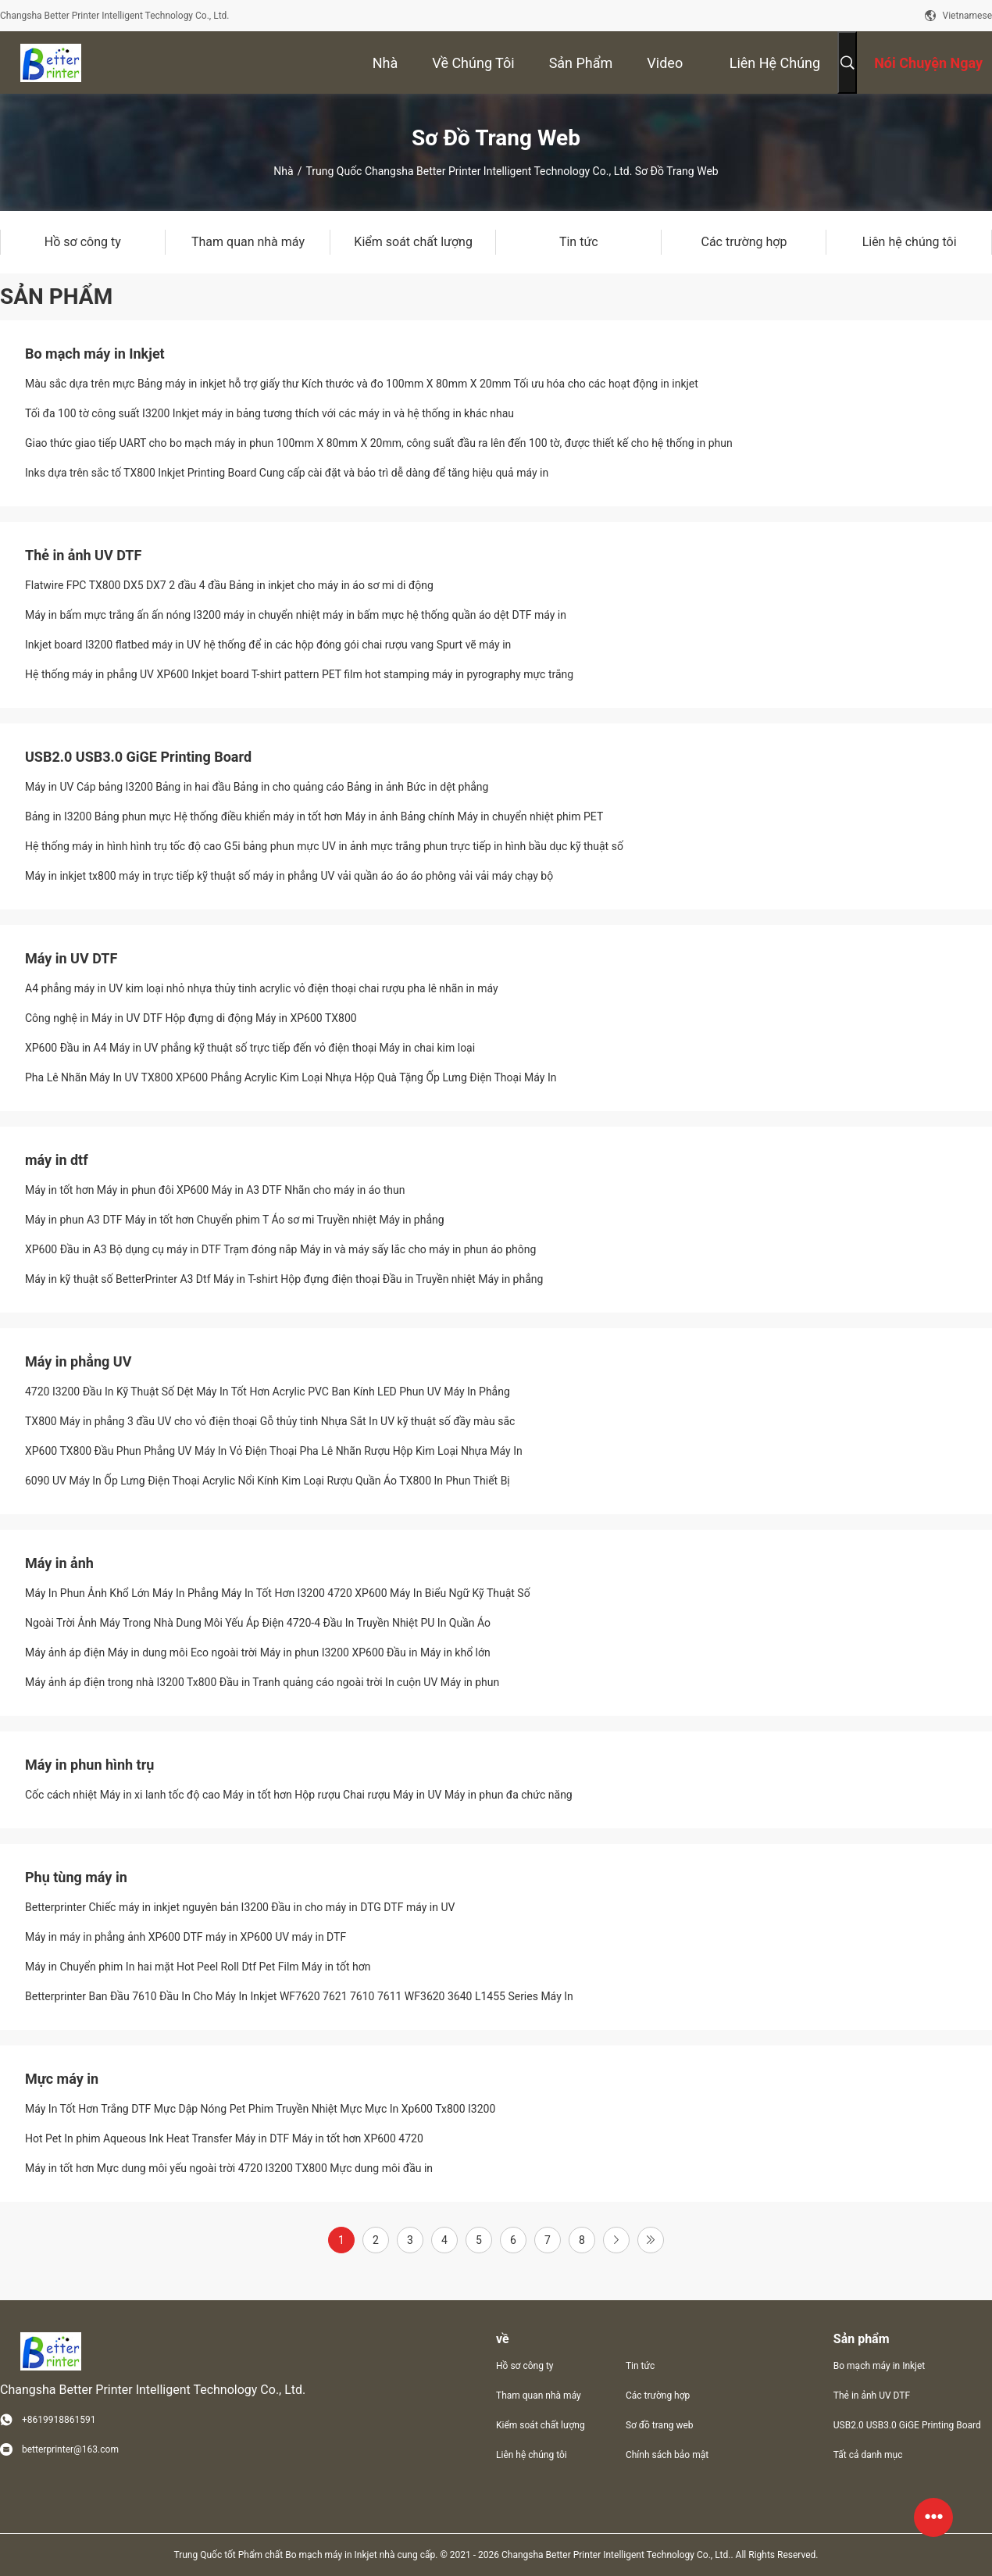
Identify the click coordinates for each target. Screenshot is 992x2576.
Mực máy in (61, 2078)
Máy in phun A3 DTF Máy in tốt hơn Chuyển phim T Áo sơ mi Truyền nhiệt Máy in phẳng (234, 1219)
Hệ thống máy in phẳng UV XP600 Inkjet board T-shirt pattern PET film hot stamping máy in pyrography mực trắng (299, 674)
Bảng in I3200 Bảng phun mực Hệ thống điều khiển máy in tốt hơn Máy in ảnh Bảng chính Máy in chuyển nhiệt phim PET (314, 816)
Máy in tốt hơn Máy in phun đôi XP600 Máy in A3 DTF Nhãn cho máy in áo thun (215, 1190)
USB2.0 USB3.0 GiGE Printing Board (138, 757)
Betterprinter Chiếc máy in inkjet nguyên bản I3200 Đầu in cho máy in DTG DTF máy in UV (240, 1907)
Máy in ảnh (59, 1563)
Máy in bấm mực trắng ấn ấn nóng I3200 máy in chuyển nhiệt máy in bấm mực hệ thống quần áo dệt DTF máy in (295, 615)
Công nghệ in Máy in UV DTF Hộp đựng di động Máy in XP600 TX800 (191, 1018)
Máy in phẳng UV (78, 1361)
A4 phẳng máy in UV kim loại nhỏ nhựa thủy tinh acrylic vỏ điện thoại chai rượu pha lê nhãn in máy (261, 988)
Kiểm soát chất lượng (540, 2425)
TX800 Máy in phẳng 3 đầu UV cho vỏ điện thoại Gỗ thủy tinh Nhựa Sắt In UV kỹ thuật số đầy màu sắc (270, 1421)
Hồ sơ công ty (524, 2365)
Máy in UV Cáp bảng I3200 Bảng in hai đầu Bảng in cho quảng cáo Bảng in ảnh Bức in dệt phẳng (256, 787)
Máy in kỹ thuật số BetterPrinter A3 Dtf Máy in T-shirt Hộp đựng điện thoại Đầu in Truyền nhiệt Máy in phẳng (284, 1279)
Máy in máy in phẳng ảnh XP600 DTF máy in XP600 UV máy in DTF (185, 1937)
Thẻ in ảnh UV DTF (83, 555)
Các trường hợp (658, 2395)
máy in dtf (56, 1160)
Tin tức (640, 2365)
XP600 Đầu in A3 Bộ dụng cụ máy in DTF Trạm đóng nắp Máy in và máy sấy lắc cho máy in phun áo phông (280, 1249)
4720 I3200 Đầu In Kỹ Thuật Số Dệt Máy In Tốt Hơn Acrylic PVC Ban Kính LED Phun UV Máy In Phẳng (267, 1391)
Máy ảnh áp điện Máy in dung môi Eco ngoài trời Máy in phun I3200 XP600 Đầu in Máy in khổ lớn (258, 1652)
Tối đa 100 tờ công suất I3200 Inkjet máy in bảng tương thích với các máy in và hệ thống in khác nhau (269, 413)
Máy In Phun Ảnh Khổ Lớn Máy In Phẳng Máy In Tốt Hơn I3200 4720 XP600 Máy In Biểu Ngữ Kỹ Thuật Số (277, 1593)
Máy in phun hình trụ (89, 1764)
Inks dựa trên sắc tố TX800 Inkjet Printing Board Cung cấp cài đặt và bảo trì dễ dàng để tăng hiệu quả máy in (286, 472)
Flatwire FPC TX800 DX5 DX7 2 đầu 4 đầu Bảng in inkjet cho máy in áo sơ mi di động (229, 585)
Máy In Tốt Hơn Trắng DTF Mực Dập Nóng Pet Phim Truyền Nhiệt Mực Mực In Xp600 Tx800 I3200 (260, 2109)
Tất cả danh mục (868, 2454)
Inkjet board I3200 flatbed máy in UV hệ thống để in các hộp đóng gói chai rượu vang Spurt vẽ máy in (268, 644)
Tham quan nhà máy (538, 2395)
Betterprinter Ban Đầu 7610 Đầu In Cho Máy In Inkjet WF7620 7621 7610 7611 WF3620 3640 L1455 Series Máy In (299, 1996)
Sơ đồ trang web (660, 2425)
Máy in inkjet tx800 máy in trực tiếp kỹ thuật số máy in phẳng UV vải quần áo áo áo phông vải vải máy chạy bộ (289, 876)
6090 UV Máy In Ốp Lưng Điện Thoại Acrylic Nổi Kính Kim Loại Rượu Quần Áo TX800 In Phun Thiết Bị (267, 1480)
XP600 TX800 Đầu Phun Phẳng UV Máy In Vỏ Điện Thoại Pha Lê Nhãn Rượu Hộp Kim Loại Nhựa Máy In (274, 1451)
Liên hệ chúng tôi (531, 2454)
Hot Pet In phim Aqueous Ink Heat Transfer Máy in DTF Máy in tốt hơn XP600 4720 (224, 2138)
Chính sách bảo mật (667, 2454)
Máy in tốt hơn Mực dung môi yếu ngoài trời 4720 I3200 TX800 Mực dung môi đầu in (229, 2168)
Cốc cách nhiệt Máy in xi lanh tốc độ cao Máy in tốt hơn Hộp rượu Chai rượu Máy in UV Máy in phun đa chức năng (299, 1794)
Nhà (283, 171)
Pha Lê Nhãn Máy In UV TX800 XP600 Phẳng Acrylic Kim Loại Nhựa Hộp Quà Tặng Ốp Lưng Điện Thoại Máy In (290, 1077)
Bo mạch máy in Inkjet (95, 353)
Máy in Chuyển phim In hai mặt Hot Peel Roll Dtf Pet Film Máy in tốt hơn (197, 1966)
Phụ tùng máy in (76, 1877)
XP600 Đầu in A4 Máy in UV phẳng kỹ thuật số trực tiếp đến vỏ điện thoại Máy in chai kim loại (250, 1047)
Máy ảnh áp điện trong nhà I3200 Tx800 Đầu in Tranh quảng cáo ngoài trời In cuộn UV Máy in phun (262, 1682)
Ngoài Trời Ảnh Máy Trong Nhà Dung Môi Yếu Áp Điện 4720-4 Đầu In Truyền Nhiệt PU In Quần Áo (258, 1623)
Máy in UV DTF (71, 958)
